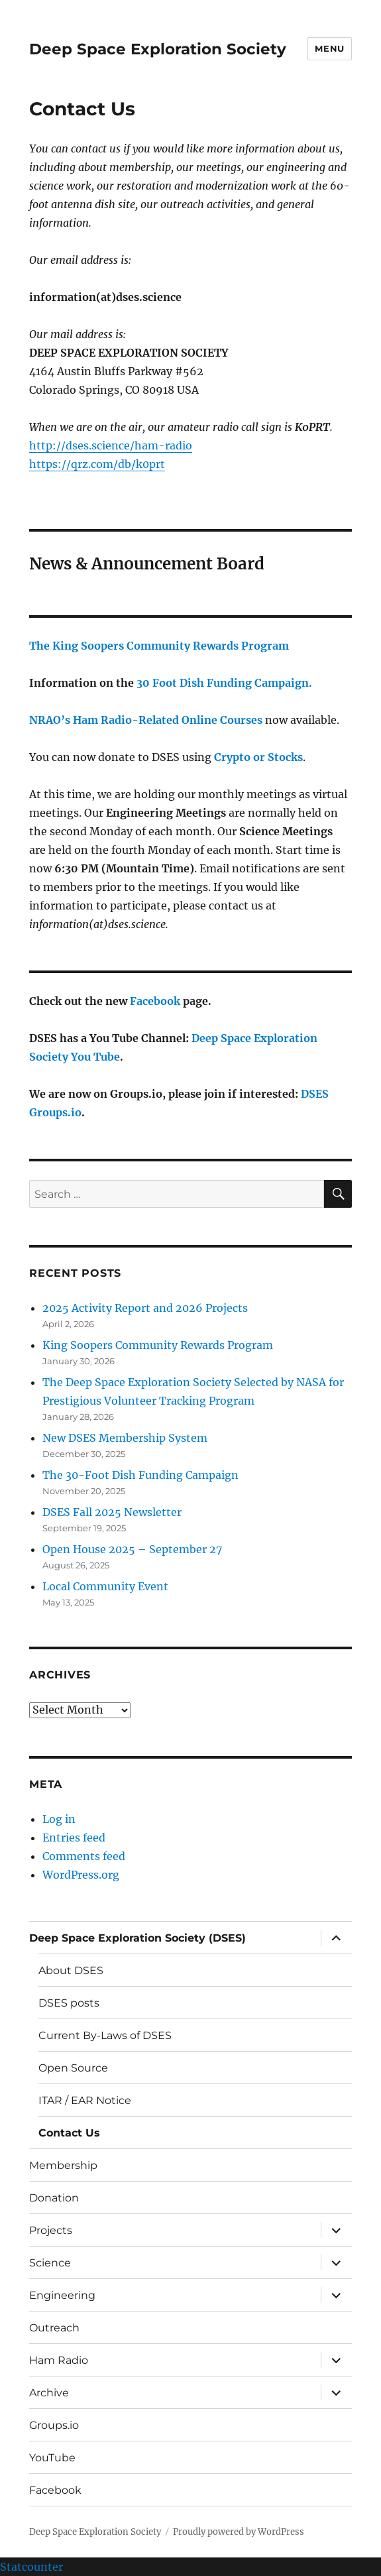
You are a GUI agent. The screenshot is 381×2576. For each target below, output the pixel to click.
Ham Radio (58, 2360)
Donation (54, 2198)
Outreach (54, 2327)
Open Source (73, 2068)
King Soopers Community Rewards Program (157, 1345)
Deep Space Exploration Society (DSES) (137, 1938)
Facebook (155, 1001)
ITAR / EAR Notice (84, 2100)
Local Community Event (105, 1586)
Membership (63, 2165)
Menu (329, 48)
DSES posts (68, 2003)
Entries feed (73, 1837)
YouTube (52, 2457)
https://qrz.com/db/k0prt (97, 464)
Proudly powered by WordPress (238, 2532)
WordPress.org (80, 1874)
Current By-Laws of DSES (105, 2035)
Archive (49, 2392)
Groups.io (54, 2425)
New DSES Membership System (124, 1437)
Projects (50, 2230)
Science (50, 2262)
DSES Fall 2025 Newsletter (112, 1512)
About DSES (70, 1970)
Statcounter (31, 2566)
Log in (59, 1819)
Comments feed (83, 1856)
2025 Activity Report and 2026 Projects (145, 1308)
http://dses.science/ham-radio (110, 445)
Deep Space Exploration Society (157, 49)
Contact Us (69, 2133)
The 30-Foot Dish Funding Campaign (140, 1475)
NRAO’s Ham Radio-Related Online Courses (145, 720)
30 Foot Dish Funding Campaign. (224, 682)
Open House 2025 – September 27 (132, 1549)
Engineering (62, 2295)
